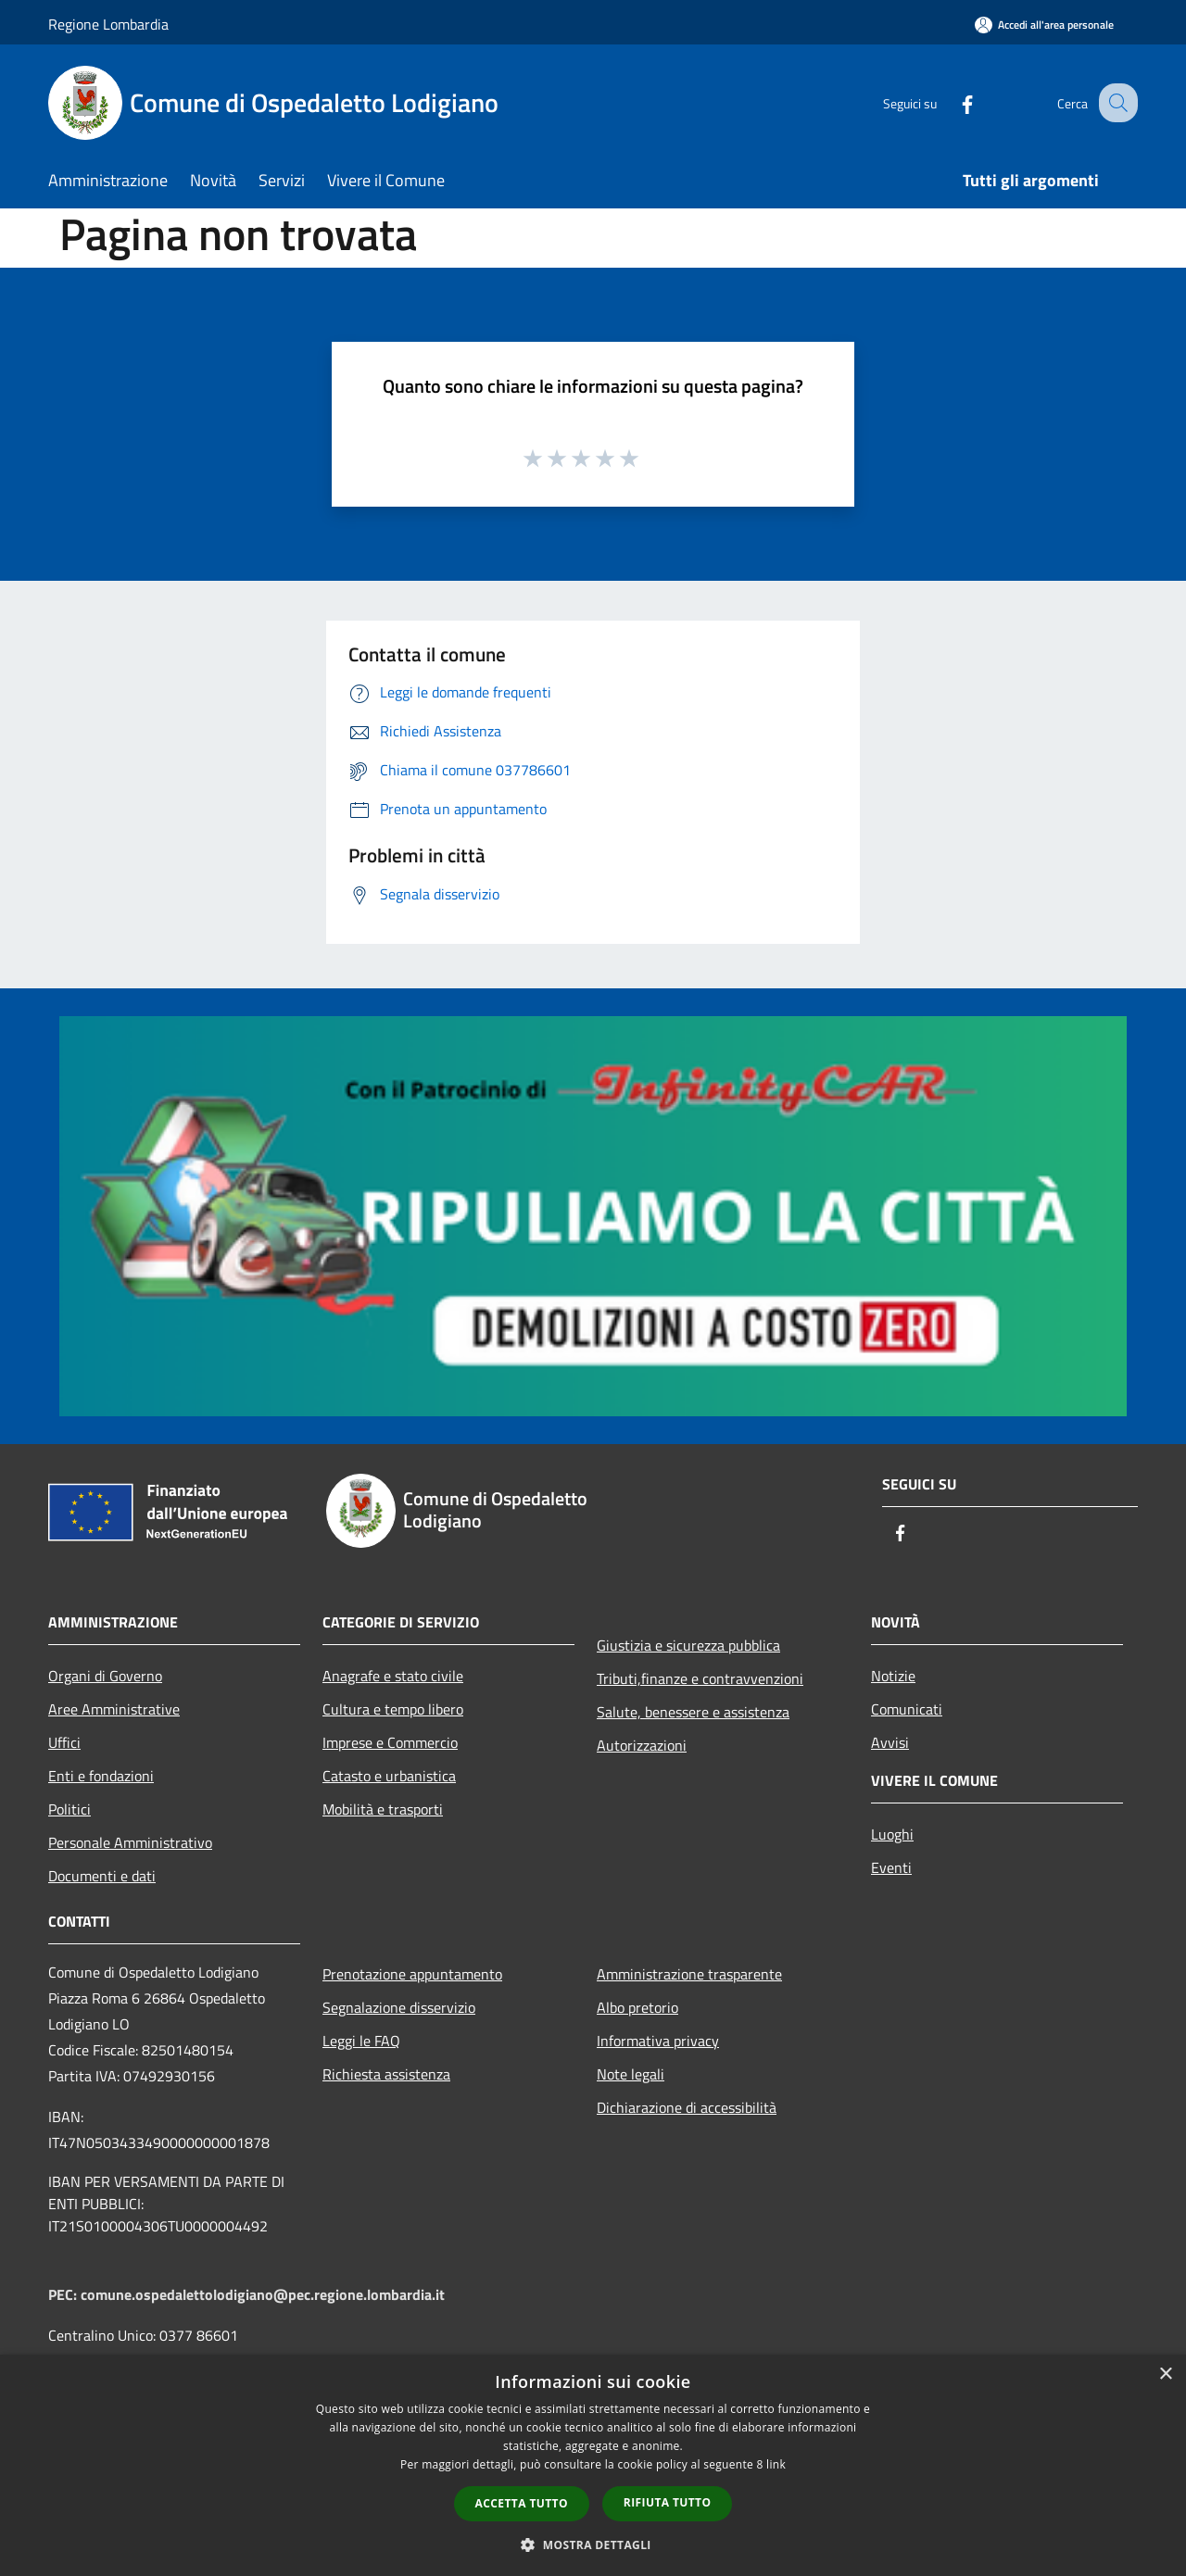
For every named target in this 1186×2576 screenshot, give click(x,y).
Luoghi (892, 1834)
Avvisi (890, 1742)
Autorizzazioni (642, 1745)
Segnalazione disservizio (398, 2007)
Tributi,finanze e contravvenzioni (700, 1678)
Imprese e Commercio (390, 1742)
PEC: (64, 2294)
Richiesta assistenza (386, 2074)
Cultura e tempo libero (392, 1709)
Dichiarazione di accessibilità (686, 2107)
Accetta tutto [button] (521, 2503)
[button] (593, 2544)
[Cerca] (1115, 103)
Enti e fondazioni (101, 1776)
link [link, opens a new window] (776, 2464)
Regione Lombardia (108, 24)
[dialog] (593, 2465)
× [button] (1165, 2374)
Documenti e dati (102, 1876)
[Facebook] (950, 102)
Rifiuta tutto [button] (668, 2502)
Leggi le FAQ (361, 2040)
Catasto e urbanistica (389, 1776)
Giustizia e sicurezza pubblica (688, 1645)
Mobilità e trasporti (382, 1809)
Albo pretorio (637, 2007)
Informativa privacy (658, 2040)
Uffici (64, 1742)
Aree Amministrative (114, 1709)
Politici (69, 1809)
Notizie (893, 1676)
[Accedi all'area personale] (1044, 24)
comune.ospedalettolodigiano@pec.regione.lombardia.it (263, 2294)
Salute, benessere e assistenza (693, 1712)
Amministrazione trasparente (689, 1974)
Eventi (891, 1867)
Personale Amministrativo (130, 1842)
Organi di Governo (105, 1676)
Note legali (630, 2074)
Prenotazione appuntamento (412, 1974)
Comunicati (906, 1709)
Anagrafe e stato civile (392, 1676)
